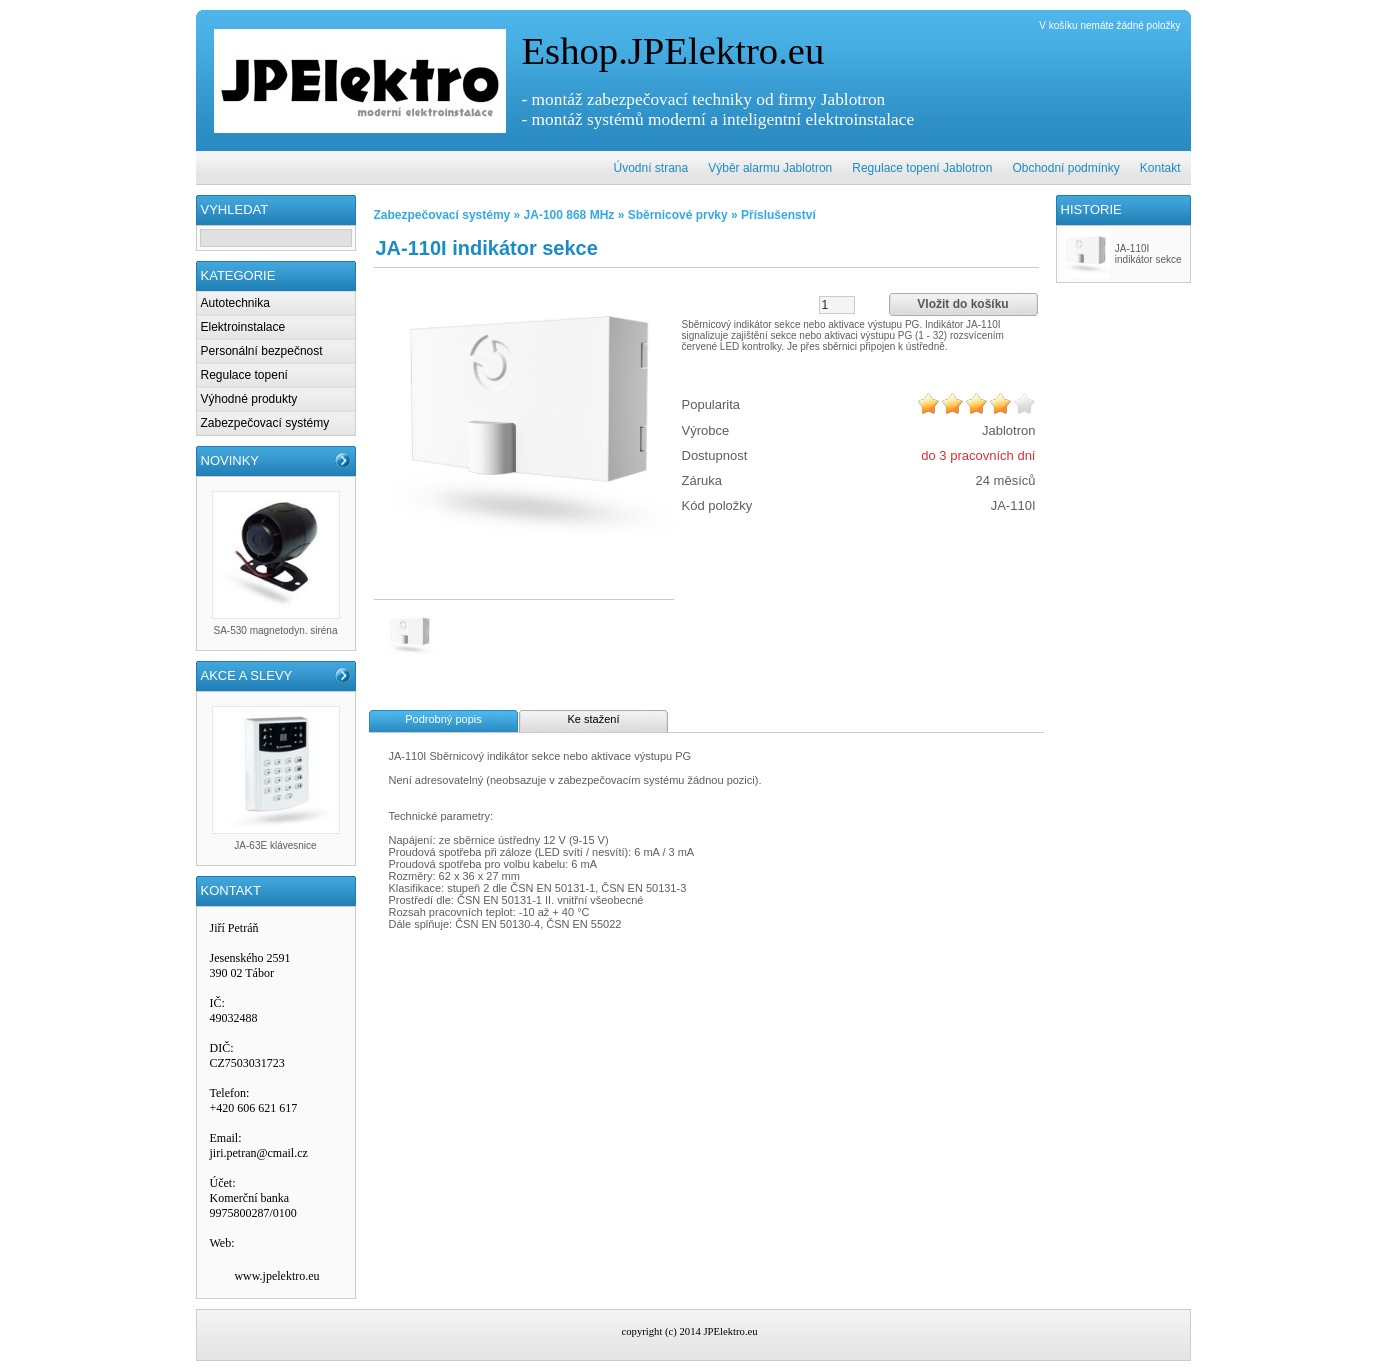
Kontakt (1160, 168)
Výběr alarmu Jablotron (770, 168)
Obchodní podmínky (1065, 168)
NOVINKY (230, 460)
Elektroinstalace (243, 327)
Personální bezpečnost (262, 351)
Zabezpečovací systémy (265, 423)
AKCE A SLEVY (247, 675)
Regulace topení (244, 375)
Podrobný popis (443, 719)
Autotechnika (235, 303)
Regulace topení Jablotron (922, 168)
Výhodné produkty (249, 399)
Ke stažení (594, 719)
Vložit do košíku (962, 304)
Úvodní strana (651, 168)
